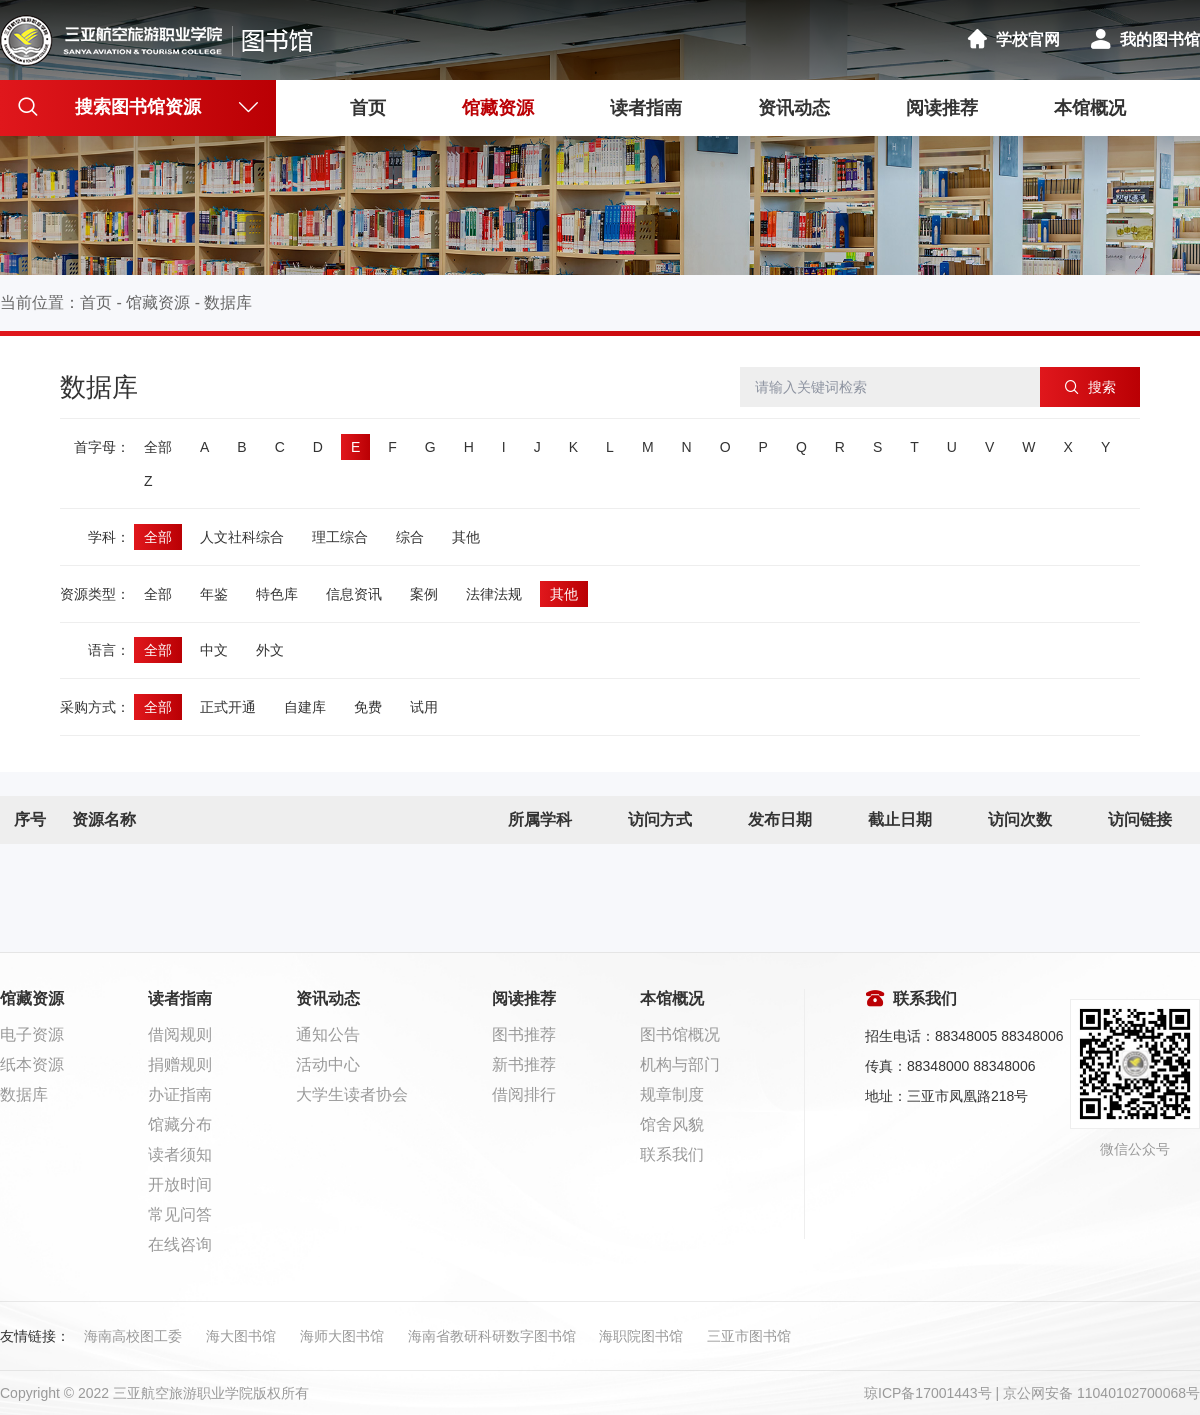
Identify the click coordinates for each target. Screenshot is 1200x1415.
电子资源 (32, 1034)
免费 (368, 707)
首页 (368, 108)
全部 (158, 447)
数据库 (228, 302)
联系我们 (672, 1154)
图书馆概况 (680, 1034)
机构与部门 (680, 1064)
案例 (424, 594)
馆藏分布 (180, 1124)
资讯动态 (794, 108)
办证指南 (180, 1094)
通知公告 (328, 1034)
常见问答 (180, 1214)
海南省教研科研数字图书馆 (492, 1336)
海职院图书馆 (641, 1336)
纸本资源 (32, 1064)
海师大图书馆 (342, 1336)
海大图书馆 (241, 1336)
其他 (466, 537)
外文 (270, 650)
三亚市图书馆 (749, 1336)
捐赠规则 (180, 1064)
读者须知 (180, 1154)
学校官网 (1013, 39)
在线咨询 (180, 1244)
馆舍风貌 (672, 1124)
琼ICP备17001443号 (928, 1393)
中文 (214, 650)
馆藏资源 (498, 108)
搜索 (1090, 387)
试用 (424, 707)
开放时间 (180, 1184)
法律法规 (494, 594)
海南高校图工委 (133, 1336)
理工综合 (340, 537)
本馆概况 (1090, 108)
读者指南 (646, 108)
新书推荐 (524, 1064)
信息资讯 (354, 594)
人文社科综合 (242, 537)
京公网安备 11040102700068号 (1101, 1393)
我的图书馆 (1145, 39)
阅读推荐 (942, 108)
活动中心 (328, 1064)
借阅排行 (524, 1094)
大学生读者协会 (352, 1094)
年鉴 (214, 594)
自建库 (305, 707)
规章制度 (672, 1094)
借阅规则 (180, 1034)
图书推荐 (524, 1034)
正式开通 (228, 707)
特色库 (277, 594)
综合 (410, 537)
